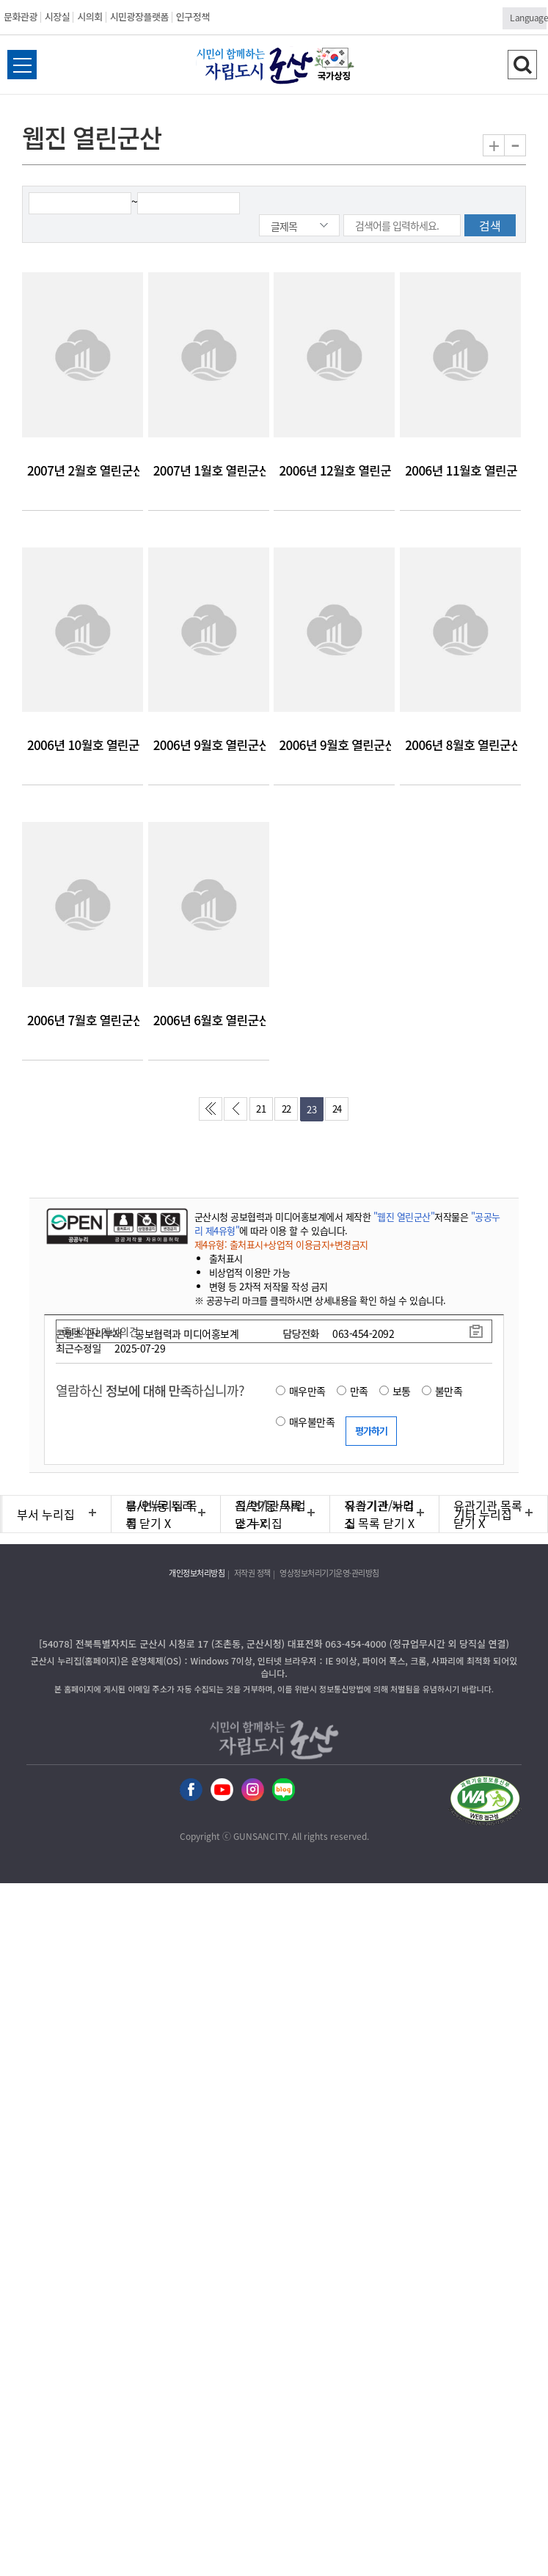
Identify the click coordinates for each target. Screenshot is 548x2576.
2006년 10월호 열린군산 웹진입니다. (82, 744)
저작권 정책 (252, 1573)
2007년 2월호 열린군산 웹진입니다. (82, 470)
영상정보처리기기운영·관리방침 (329, 1573)
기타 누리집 (483, 1514)
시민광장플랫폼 (139, 16)
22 (286, 1109)
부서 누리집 (46, 1514)
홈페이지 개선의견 (100, 1331)
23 (311, 1109)
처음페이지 (213, 1112)
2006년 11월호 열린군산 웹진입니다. (460, 470)
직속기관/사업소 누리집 (270, 1514)
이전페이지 (238, 1112)
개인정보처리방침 (196, 1573)
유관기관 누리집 (379, 1514)
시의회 (89, 16)
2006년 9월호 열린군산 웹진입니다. (208, 744)
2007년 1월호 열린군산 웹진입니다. (208, 470)
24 (337, 1109)
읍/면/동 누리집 (159, 1514)
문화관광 (20, 16)
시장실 (57, 16)
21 (261, 1109)
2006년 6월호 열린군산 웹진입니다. (208, 1020)
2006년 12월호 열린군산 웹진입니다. (334, 470)
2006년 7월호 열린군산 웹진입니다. (82, 1020)
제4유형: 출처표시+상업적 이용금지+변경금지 (281, 1244)
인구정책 (193, 16)
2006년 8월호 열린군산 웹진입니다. (460, 744)
